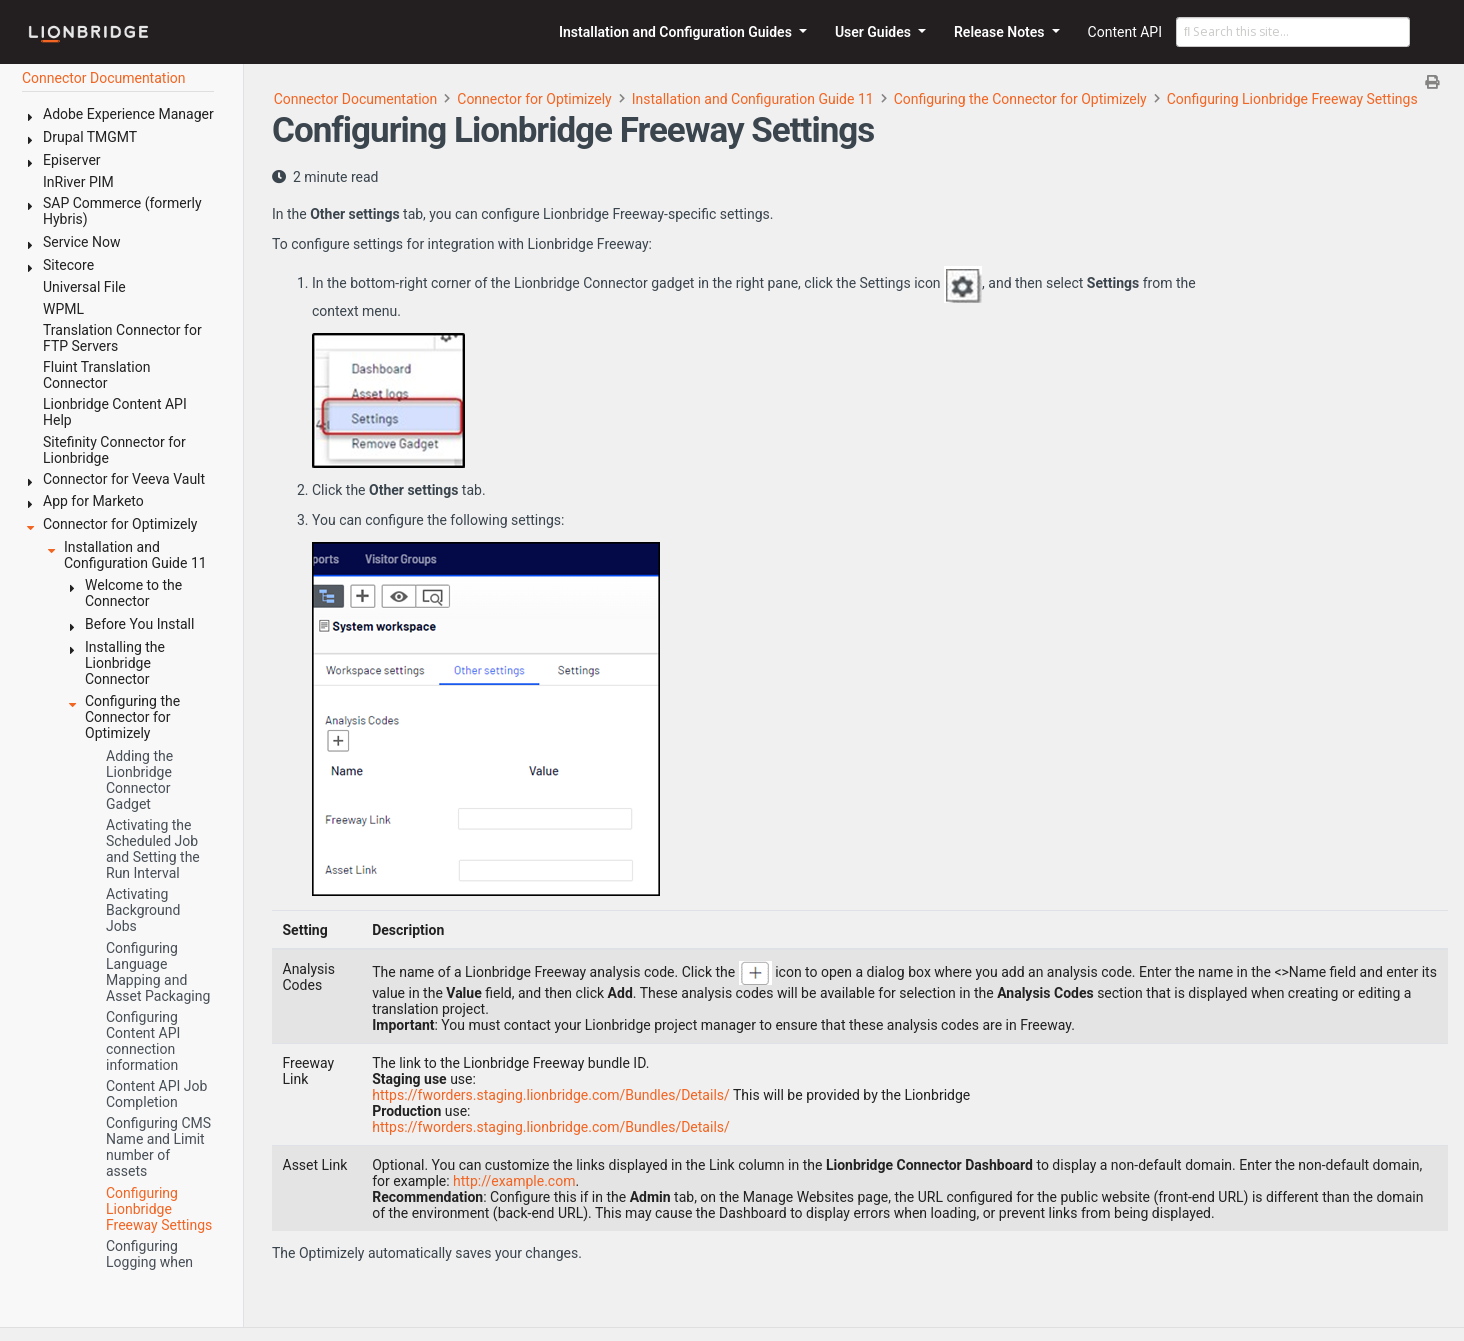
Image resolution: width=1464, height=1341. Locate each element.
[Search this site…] (1293, 32)
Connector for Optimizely (534, 99)
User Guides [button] (875, 32)
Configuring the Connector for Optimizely (1020, 99)
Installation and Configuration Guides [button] (677, 32)
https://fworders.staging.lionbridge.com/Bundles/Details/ (551, 1095)
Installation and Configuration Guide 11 (753, 99)
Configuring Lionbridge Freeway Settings (1292, 99)
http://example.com (514, 1181)
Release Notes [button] (1001, 32)
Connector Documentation (356, 99)
